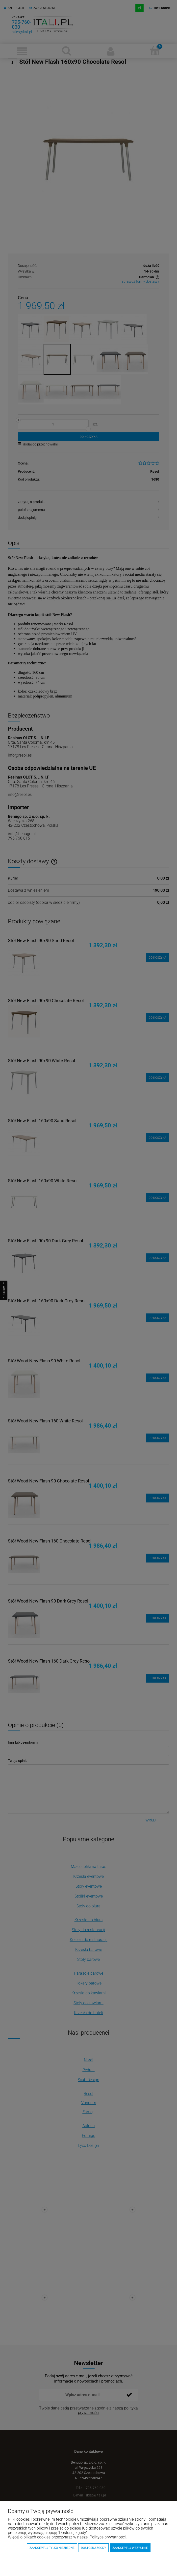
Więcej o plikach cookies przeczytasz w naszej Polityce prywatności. (67, 2537)
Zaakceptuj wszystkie (130, 2548)
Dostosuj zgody (93, 2548)
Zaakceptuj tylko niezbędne (52, 2548)
